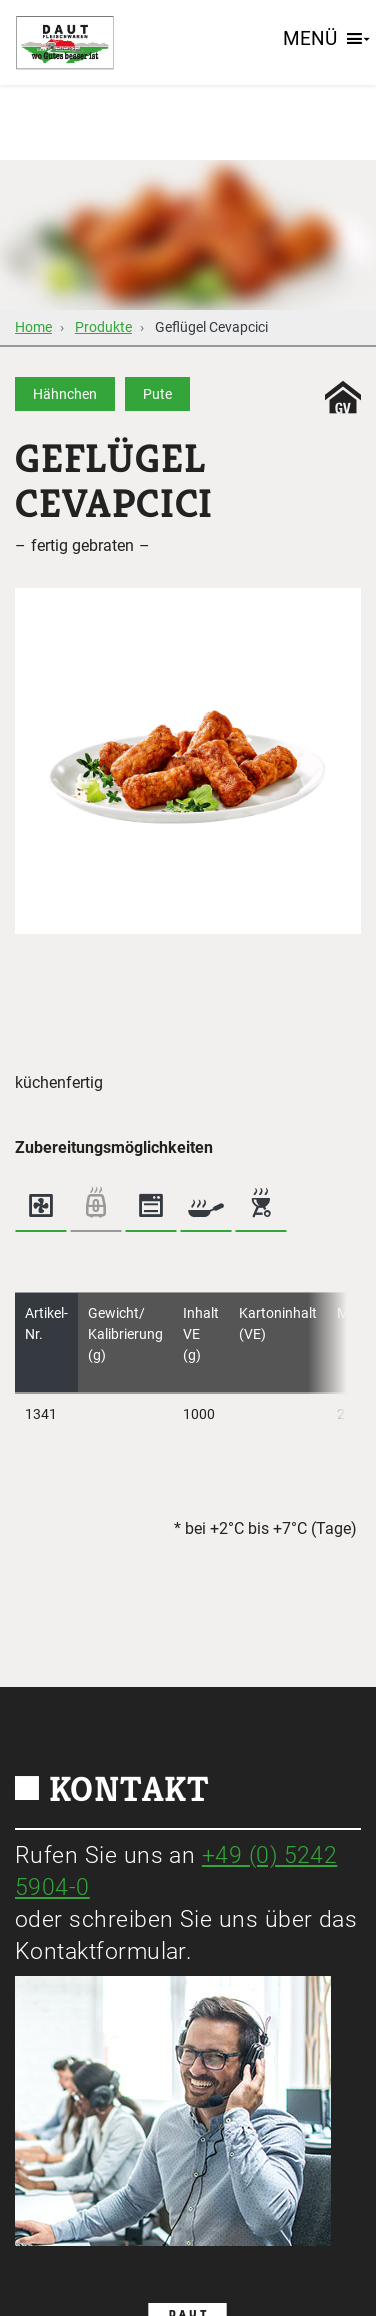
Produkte (103, 327)
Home (33, 327)
